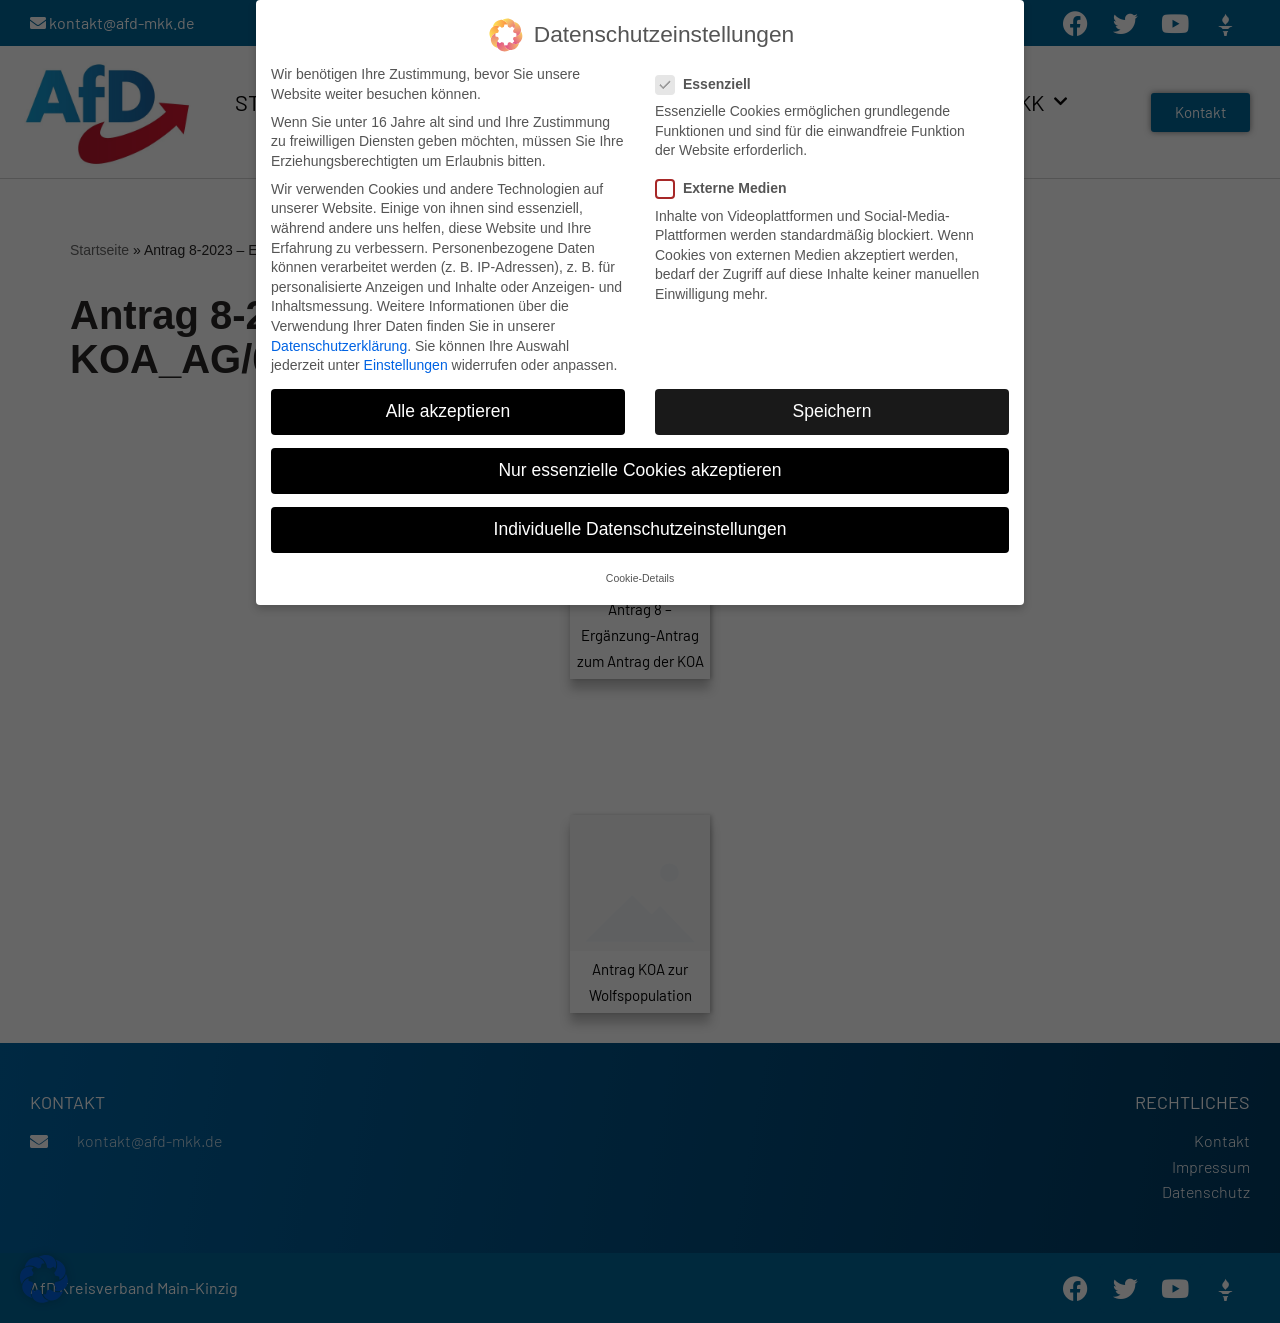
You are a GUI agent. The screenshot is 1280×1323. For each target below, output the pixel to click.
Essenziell (709, 78)
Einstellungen (406, 359)
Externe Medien (727, 182)
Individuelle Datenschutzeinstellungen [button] (640, 523)
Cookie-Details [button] (640, 571)
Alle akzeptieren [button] (448, 405)
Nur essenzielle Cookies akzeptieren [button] (639, 464)
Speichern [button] (832, 405)
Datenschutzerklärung (339, 339)
